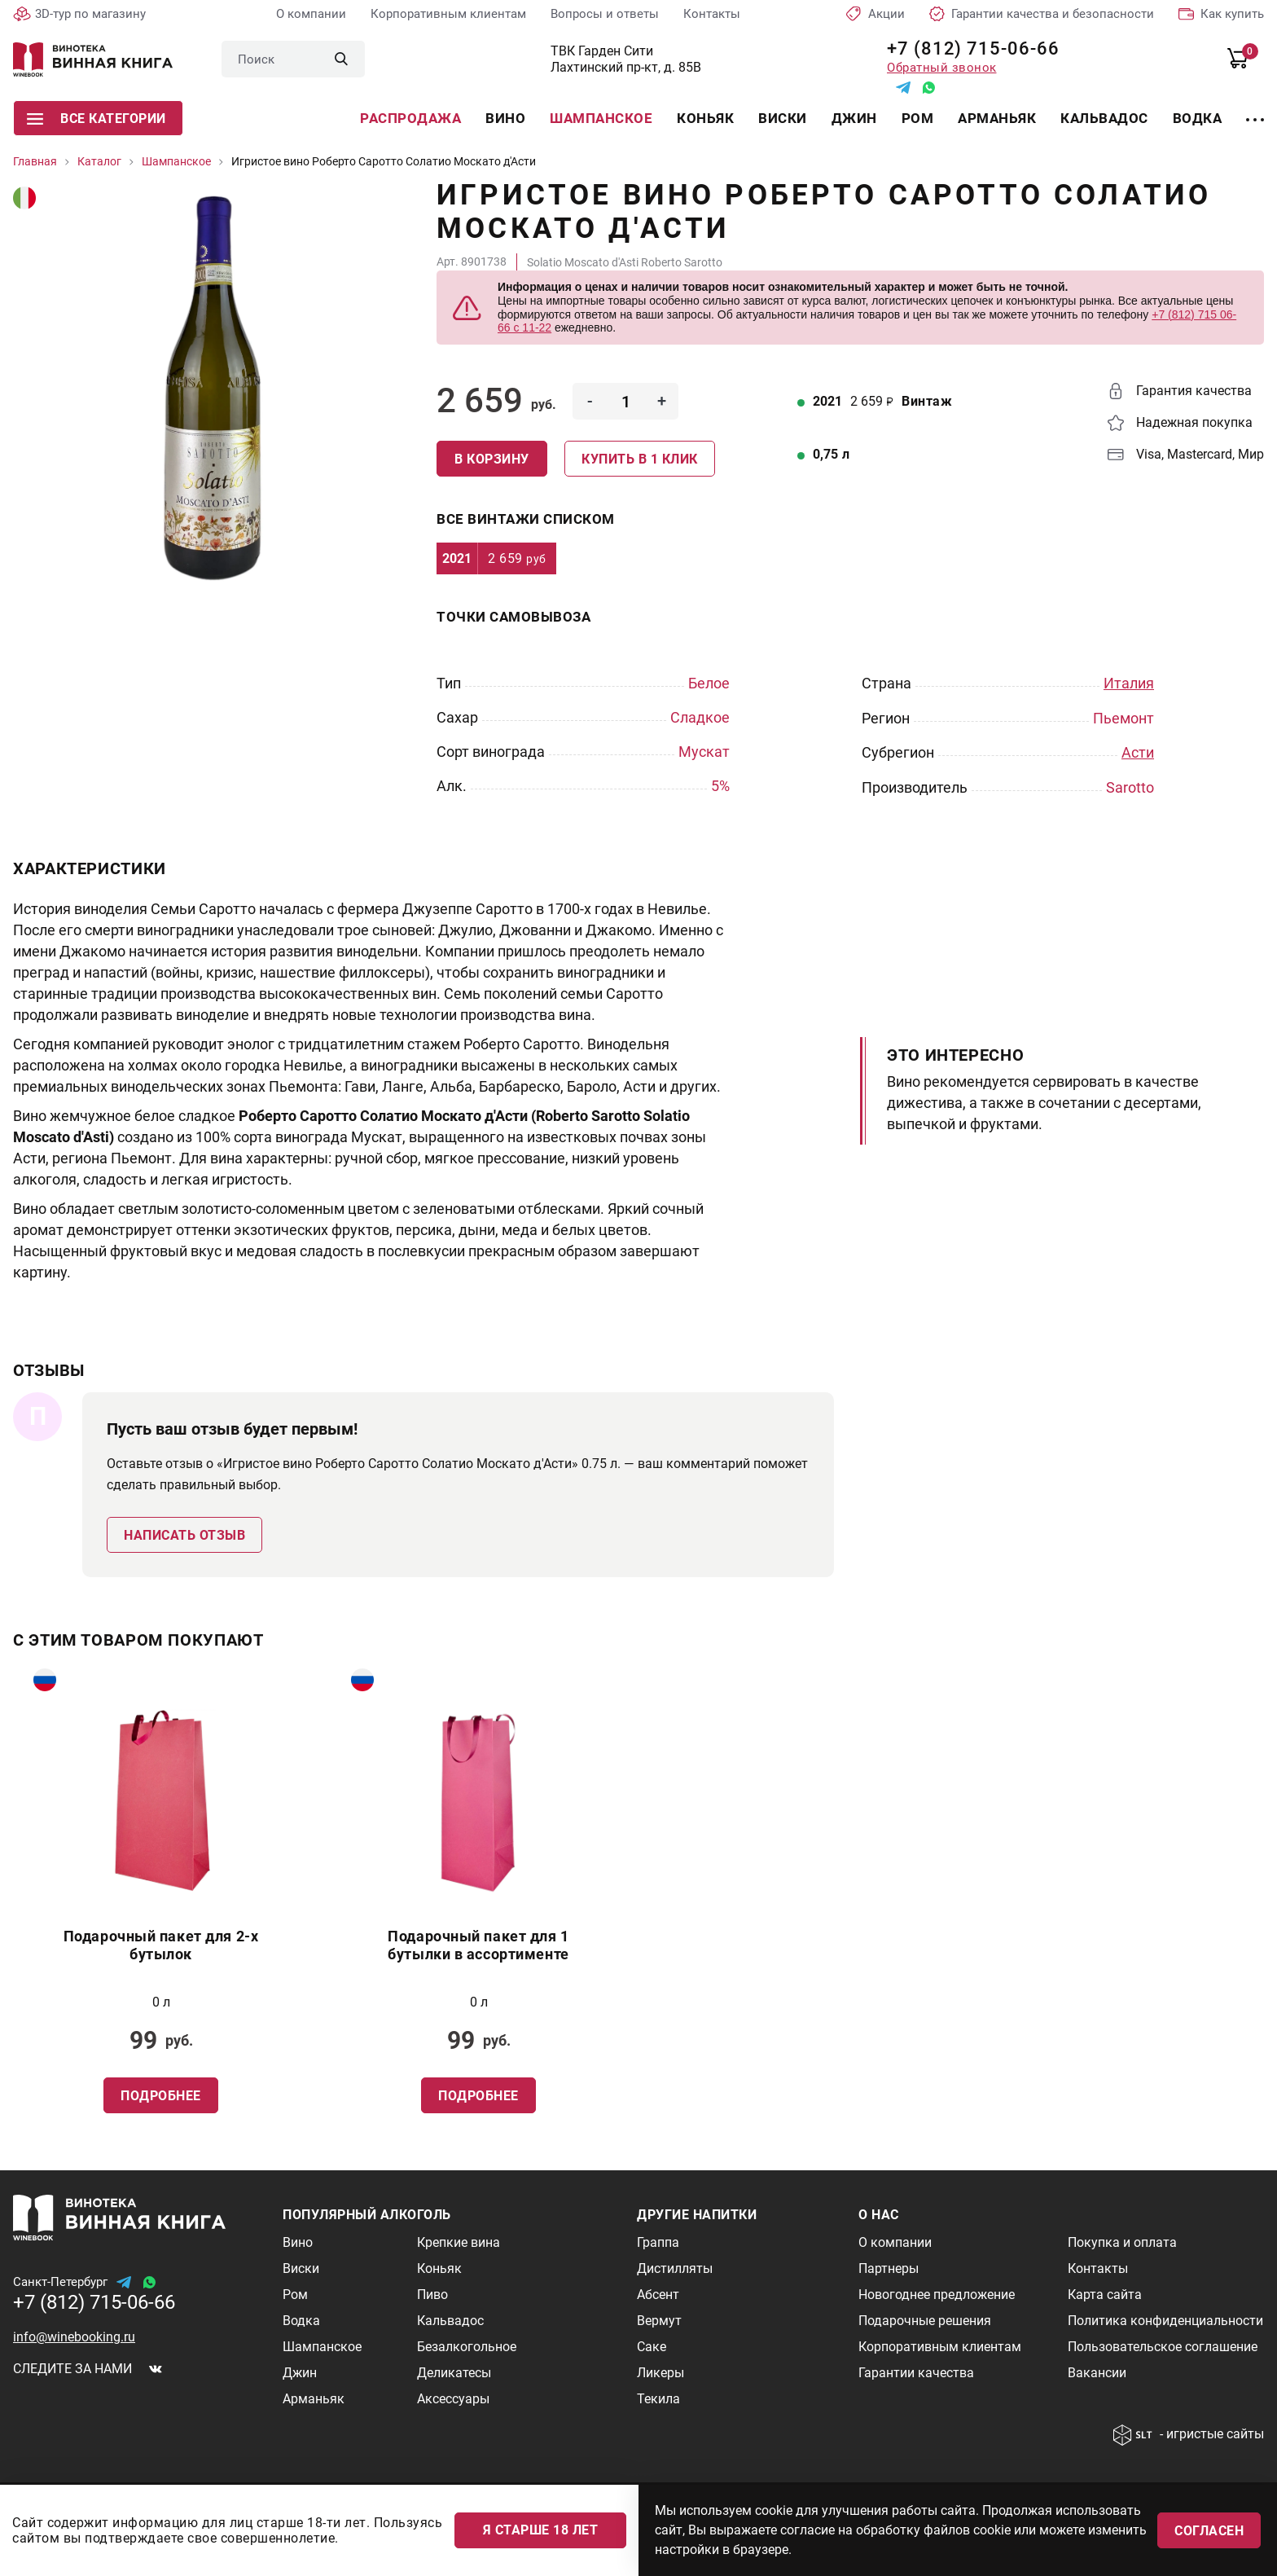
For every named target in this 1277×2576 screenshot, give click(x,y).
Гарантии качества (916, 2372)
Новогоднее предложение (936, 2293)
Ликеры (660, 2372)
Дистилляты (675, 2267)
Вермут (659, 2320)
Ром (918, 118)
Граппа (658, 2241)
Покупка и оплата (1122, 2241)
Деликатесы (454, 2372)
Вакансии (1097, 2372)
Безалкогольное (466, 2346)
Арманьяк (997, 118)
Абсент (658, 2293)
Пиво (432, 2293)
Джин (854, 118)
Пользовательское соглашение (1162, 2346)
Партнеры (888, 2267)
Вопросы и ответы (605, 14)
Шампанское (601, 118)
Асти (1137, 751)
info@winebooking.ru (74, 2336)
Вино (505, 118)
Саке (651, 2346)
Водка (1197, 118)
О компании (311, 14)
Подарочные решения (924, 2320)
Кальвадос (1104, 118)
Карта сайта (1105, 2293)
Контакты (711, 14)
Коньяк (705, 118)
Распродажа (410, 118)
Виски (782, 118)
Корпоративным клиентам (448, 14)
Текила (658, 2398)
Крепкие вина (458, 2241)
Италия (1129, 683)
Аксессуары (453, 2398)
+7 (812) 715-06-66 (967, 48)
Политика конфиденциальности (1165, 2320)
